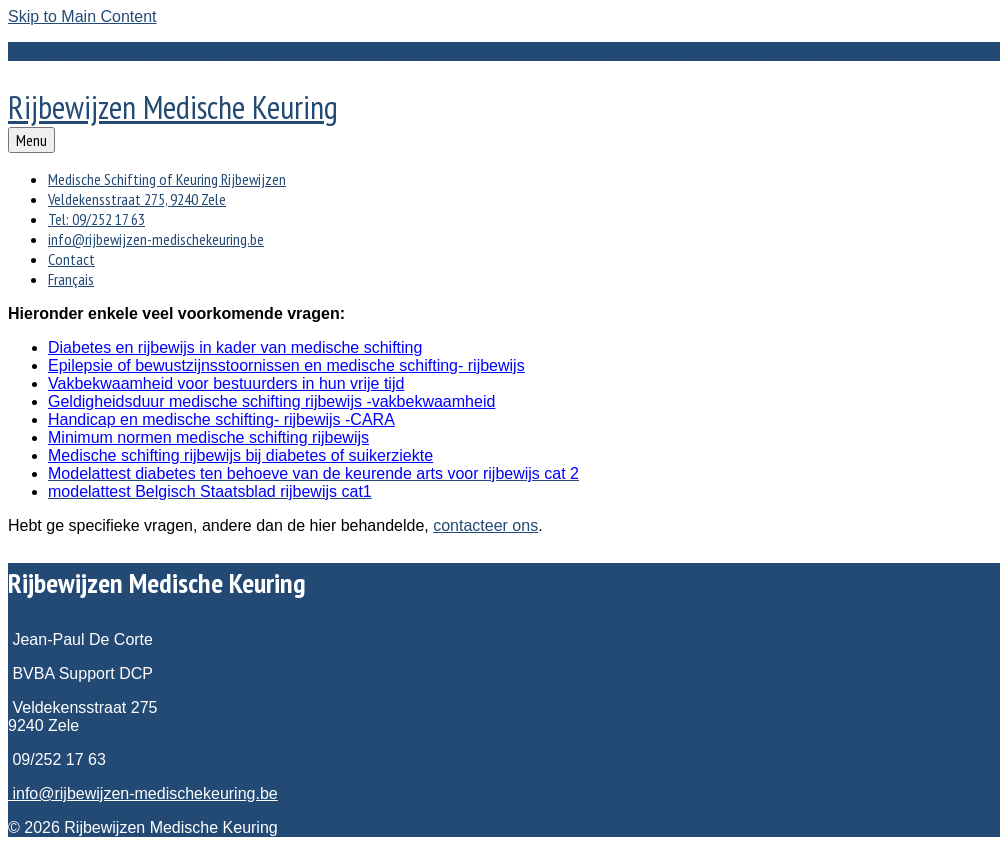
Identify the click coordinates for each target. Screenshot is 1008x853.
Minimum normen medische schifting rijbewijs (208, 437)
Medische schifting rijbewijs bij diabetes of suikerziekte (240, 455)
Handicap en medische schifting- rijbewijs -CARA (221, 419)
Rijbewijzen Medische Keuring (173, 107)
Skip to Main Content (82, 16)
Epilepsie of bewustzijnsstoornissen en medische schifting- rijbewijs (286, 365)
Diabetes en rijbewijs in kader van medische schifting (235, 347)
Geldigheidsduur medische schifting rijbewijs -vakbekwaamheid (271, 401)
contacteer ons (485, 525)
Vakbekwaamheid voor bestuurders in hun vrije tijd (226, 383)
